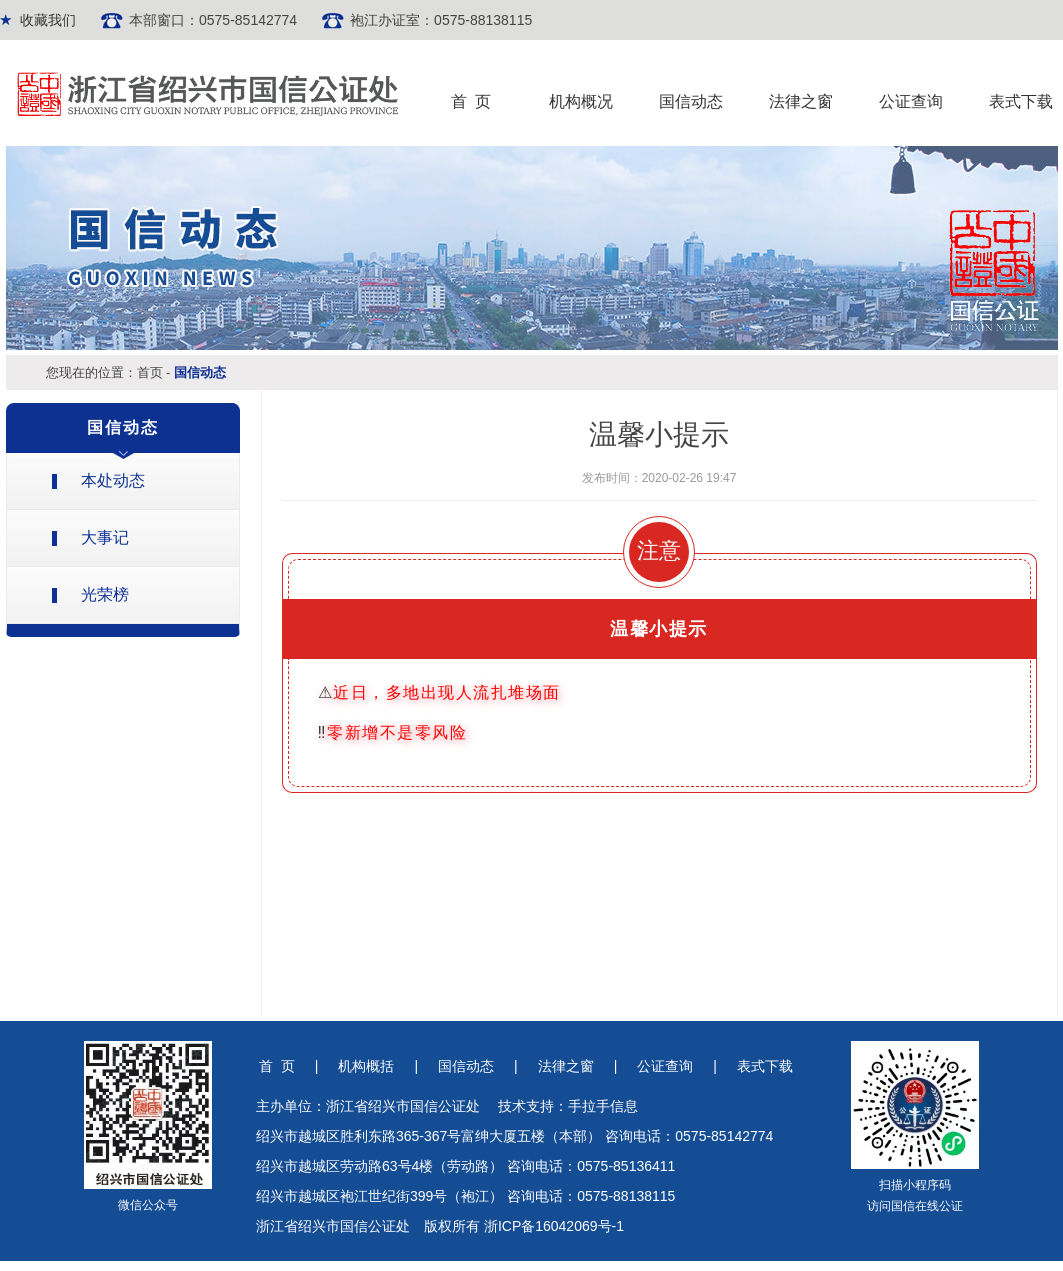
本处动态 (113, 480)
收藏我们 (48, 20)
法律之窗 (801, 101)
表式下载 (1021, 101)
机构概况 (581, 101)
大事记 (105, 537)
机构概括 (366, 1066)
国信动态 (691, 101)
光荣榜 (105, 594)
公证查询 (911, 101)
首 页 (471, 101)
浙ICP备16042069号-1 (554, 1226)
